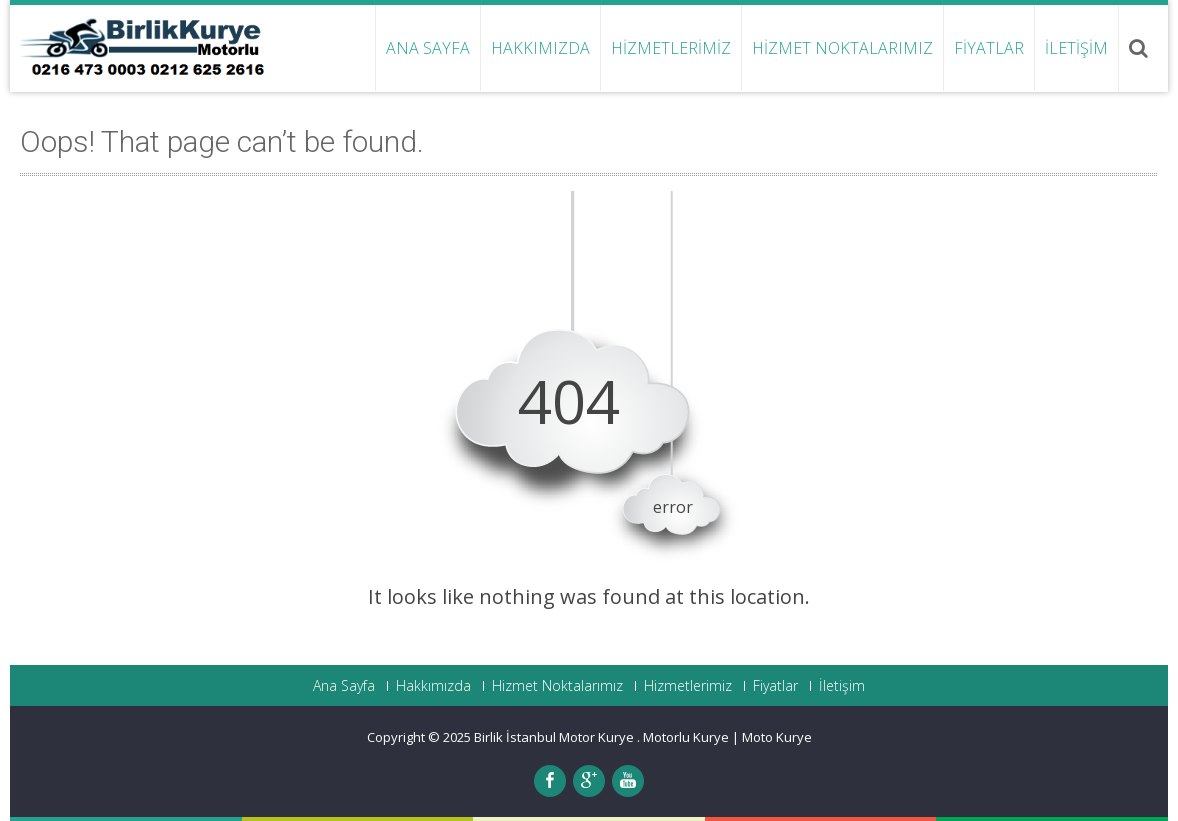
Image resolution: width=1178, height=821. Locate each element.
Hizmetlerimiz (671, 48)
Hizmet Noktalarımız (842, 48)
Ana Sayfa (428, 48)
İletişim (1076, 48)
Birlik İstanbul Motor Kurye (555, 737)
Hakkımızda (540, 48)
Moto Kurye (777, 737)
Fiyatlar (989, 48)
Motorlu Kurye (686, 737)
